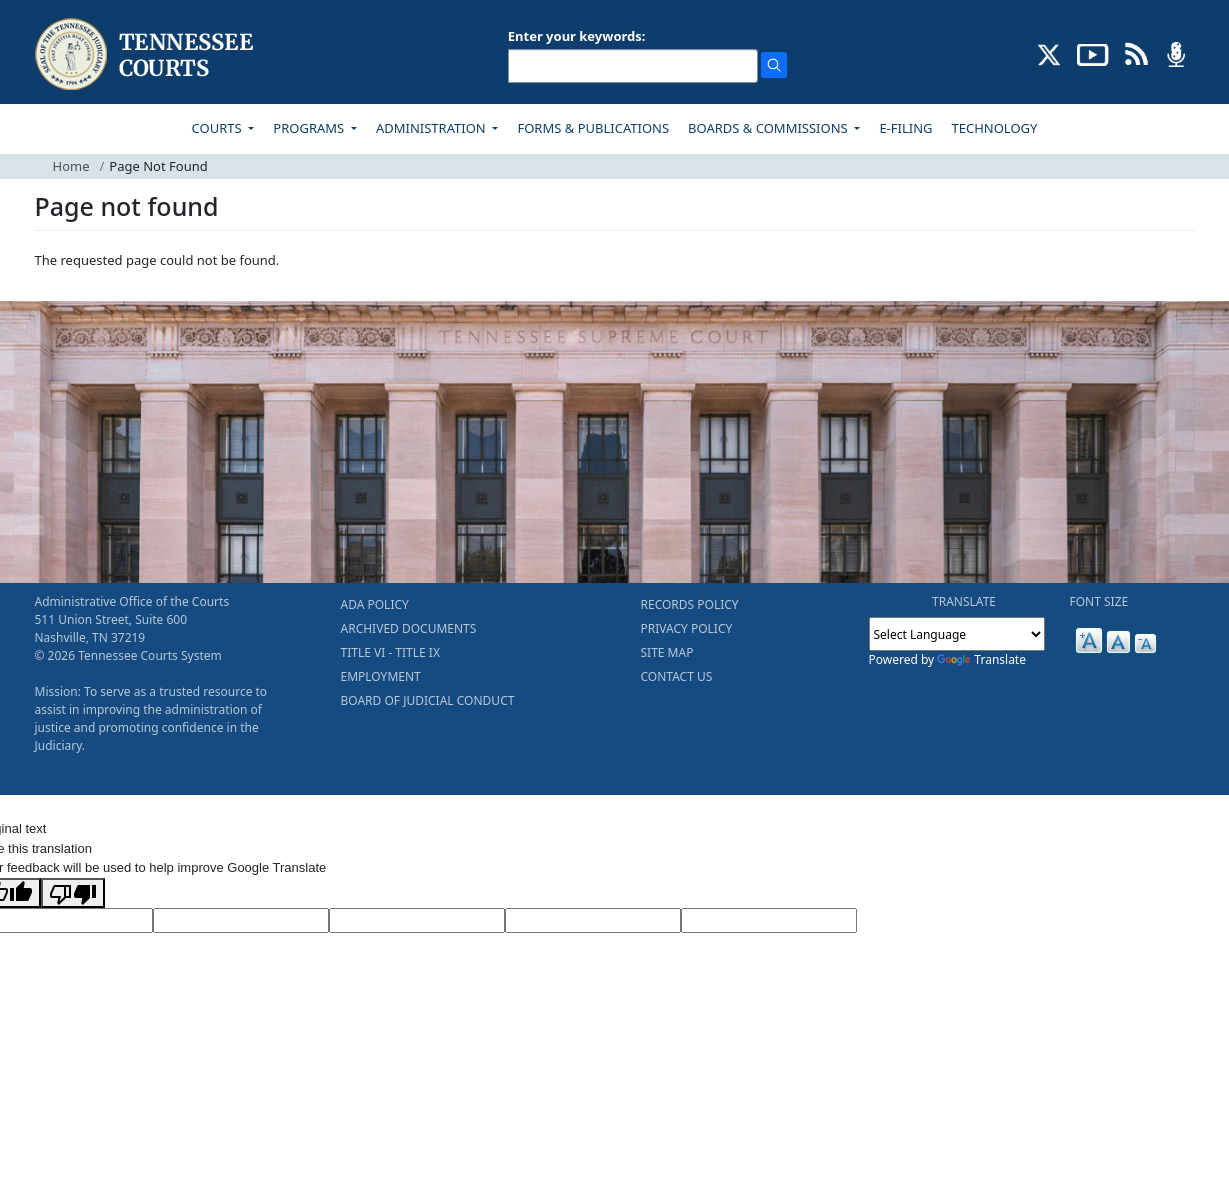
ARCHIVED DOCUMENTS (409, 628)
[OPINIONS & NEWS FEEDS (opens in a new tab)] (1136, 53)
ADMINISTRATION (432, 128)
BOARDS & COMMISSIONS (769, 128)
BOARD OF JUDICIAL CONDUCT (428, 700)
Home (71, 166)
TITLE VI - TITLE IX (390, 652)
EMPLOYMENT (381, 676)
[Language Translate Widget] (957, 634)
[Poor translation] (73, 893)
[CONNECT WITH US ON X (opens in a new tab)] (1049, 53)
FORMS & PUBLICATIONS (593, 128)
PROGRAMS (310, 128)
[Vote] (769, 921)
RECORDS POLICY (690, 604)
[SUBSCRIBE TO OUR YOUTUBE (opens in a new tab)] (1093, 53)
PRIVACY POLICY (687, 628)
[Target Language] (241, 921)
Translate (981, 659)
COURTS (218, 128)
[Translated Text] (593, 921)
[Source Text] (417, 921)
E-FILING (905, 128)
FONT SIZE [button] (1099, 601)
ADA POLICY (375, 604)
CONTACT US (677, 676)
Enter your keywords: (577, 36)
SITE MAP (667, 652)
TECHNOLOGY (995, 128)
